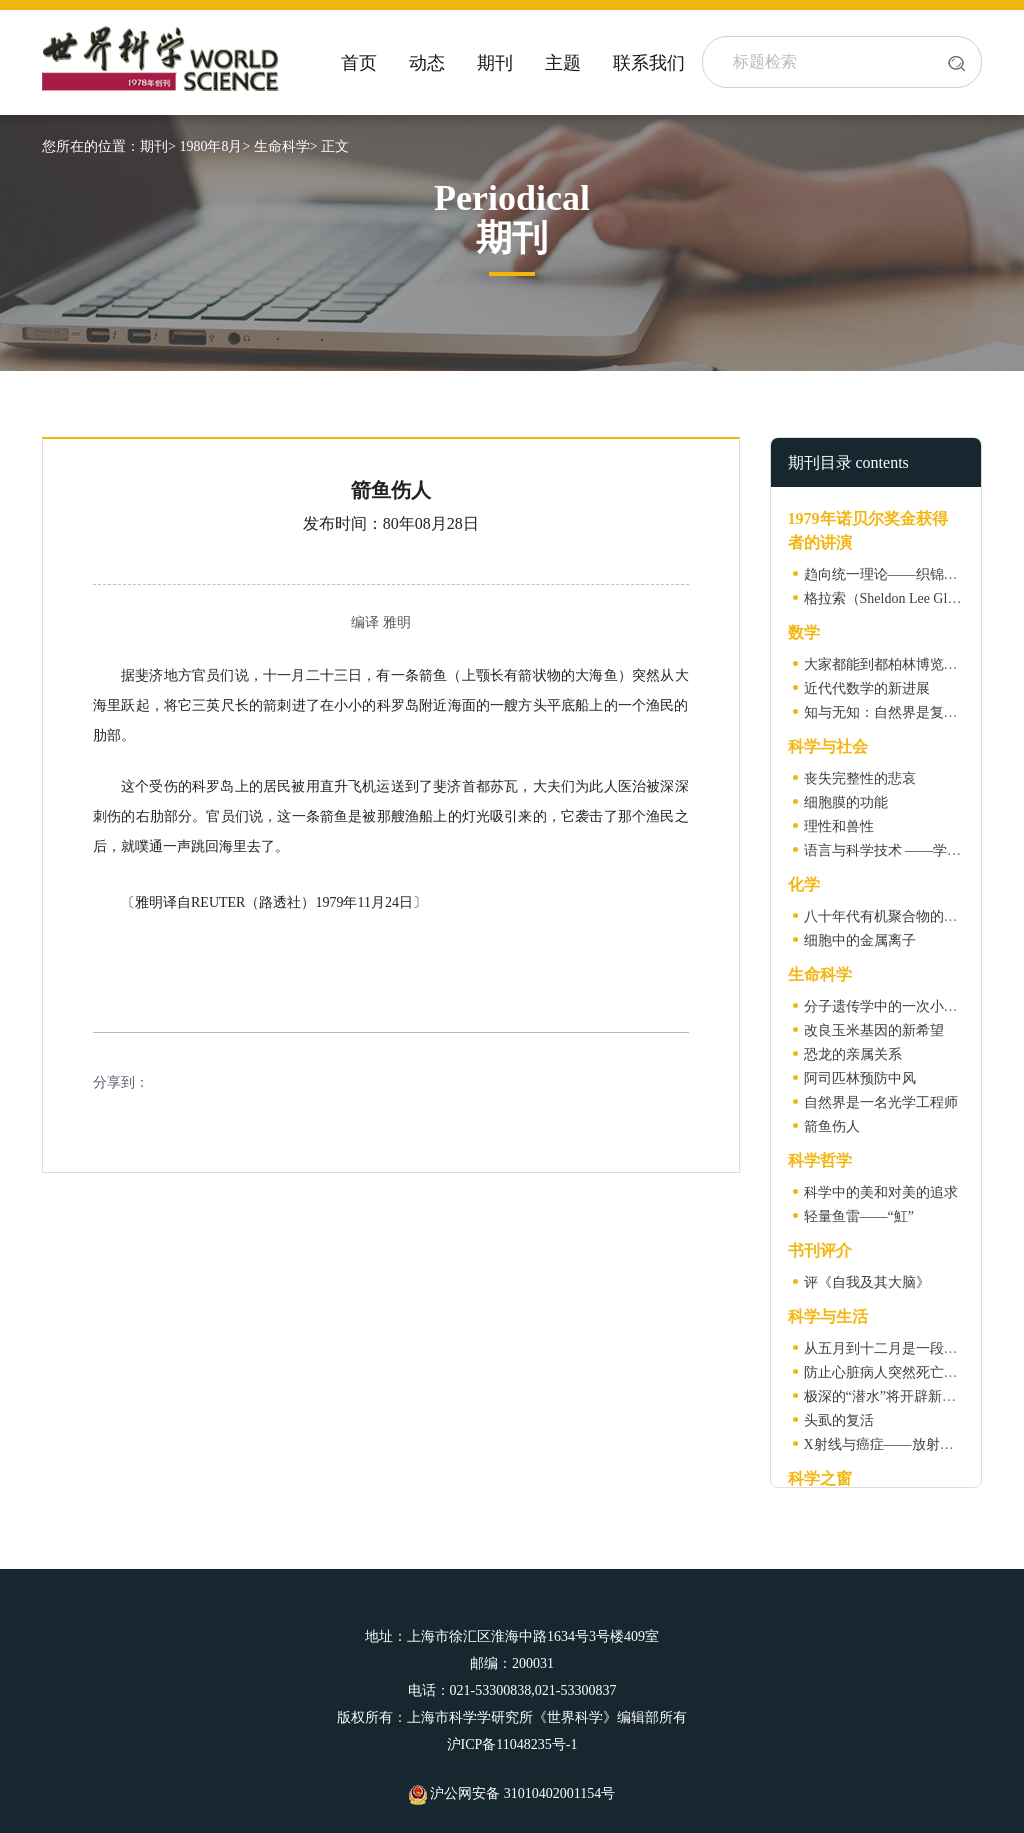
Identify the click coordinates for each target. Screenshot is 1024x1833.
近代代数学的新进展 (867, 688)
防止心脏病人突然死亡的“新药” (901, 1372)
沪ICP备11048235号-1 (512, 1744)
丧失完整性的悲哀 (860, 778)
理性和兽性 (839, 826)
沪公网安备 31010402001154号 (512, 1793)
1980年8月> (214, 146)
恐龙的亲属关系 (853, 1054)
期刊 (495, 63)
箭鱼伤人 (832, 1126)
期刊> (158, 146)
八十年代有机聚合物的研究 (888, 916)
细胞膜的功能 (846, 802)
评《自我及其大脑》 (867, 1282)
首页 (359, 63)
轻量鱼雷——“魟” (859, 1216)
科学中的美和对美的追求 (881, 1192)
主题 (563, 63)
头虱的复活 (839, 1420)
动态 (427, 63)
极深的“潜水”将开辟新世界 (887, 1396)
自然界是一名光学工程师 (881, 1102)
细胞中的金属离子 (860, 940)
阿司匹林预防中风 (860, 1078)
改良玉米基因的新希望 (874, 1030)
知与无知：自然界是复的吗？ (895, 712)
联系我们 (649, 63)
